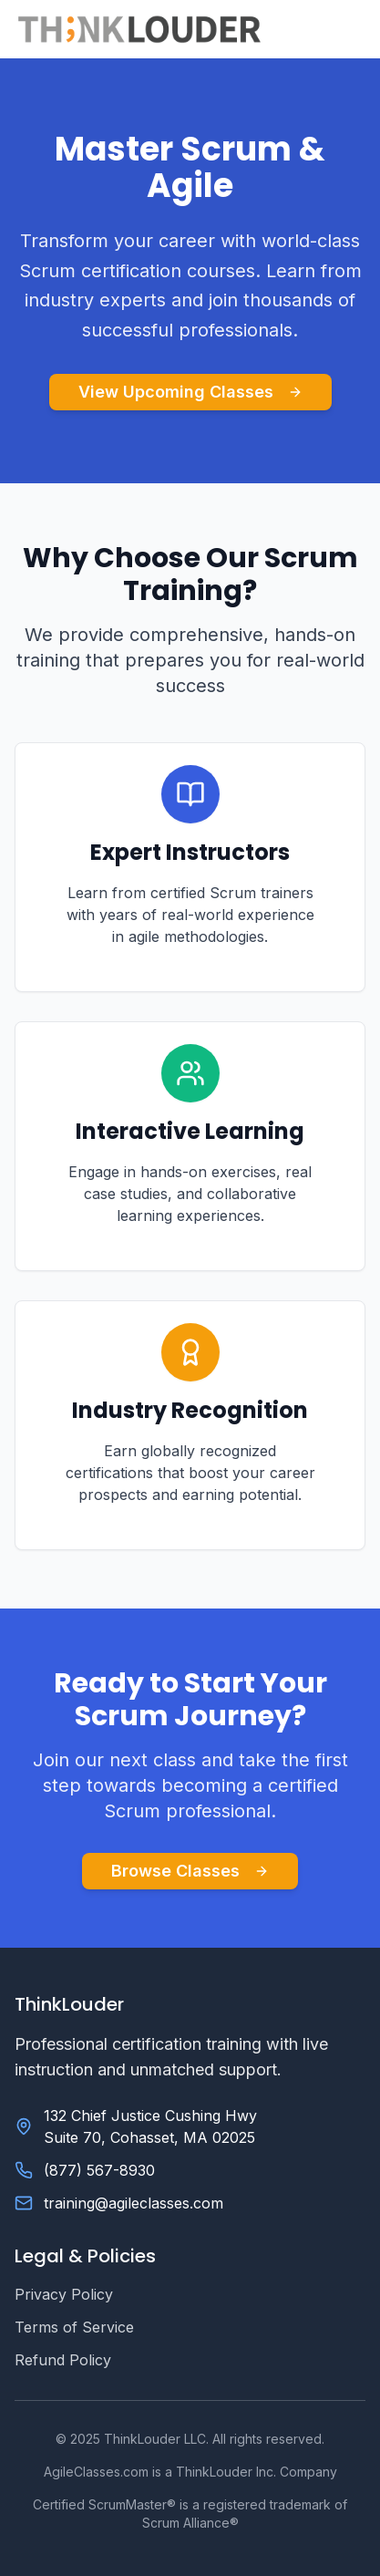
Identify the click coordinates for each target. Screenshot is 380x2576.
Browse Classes (190, 1870)
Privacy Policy (64, 2294)
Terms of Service (74, 2327)
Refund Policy (63, 2360)
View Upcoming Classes (190, 391)
